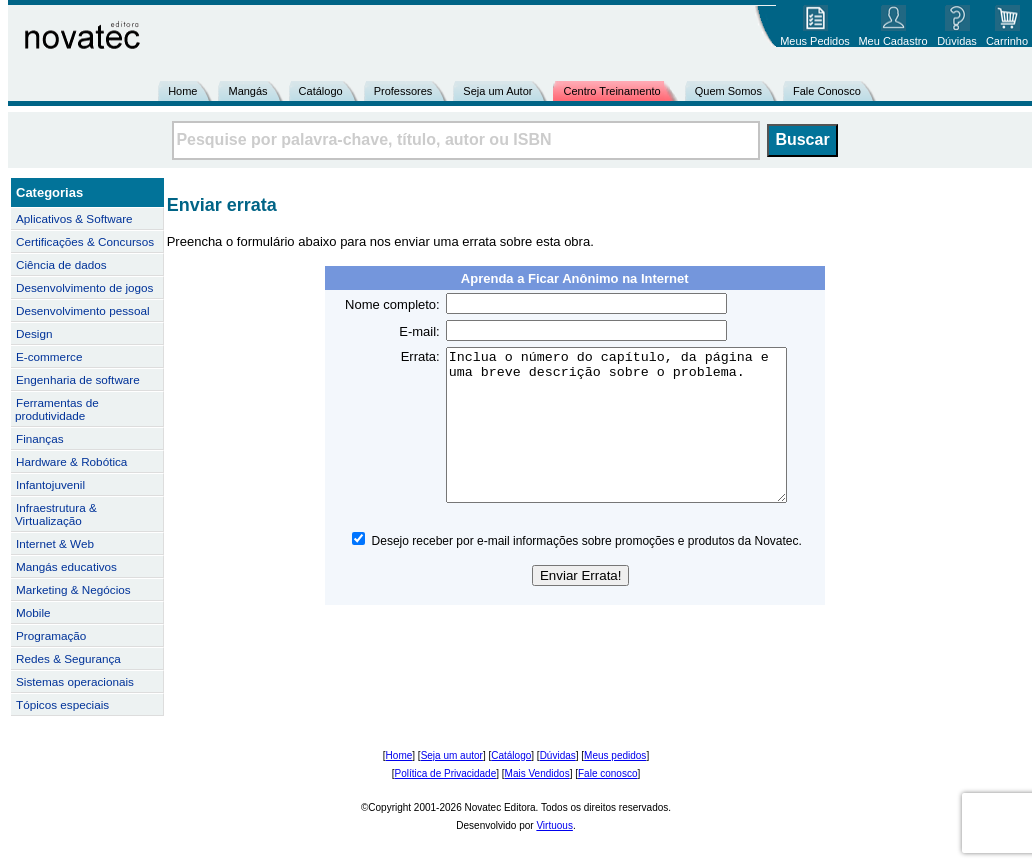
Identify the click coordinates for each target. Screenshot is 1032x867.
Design (34, 333)
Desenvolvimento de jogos (84, 287)
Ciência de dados (61, 264)
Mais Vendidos (537, 773)
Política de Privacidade (446, 773)
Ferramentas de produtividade (57, 409)
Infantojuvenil (50, 484)
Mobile (33, 612)
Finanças (40, 438)
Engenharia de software (78, 379)
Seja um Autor (497, 91)
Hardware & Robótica (71, 461)
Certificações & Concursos (85, 241)
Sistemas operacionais (75, 681)
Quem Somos (728, 91)
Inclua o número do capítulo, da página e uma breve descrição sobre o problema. (631, 440)
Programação (51, 635)
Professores (403, 91)
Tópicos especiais (62, 704)
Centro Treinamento (611, 91)
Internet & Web (55, 543)
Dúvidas (558, 755)
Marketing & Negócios (73, 589)
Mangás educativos (66, 566)
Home (182, 91)
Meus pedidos (615, 755)
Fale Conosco (827, 91)
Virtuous (554, 825)
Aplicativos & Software (74, 218)
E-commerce (49, 356)
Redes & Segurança (68, 658)
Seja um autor (452, 755)
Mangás (247, 91)
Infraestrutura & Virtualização (56, 514)
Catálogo (321, 91)
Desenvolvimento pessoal (83, 310)
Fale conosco (607, 773)
